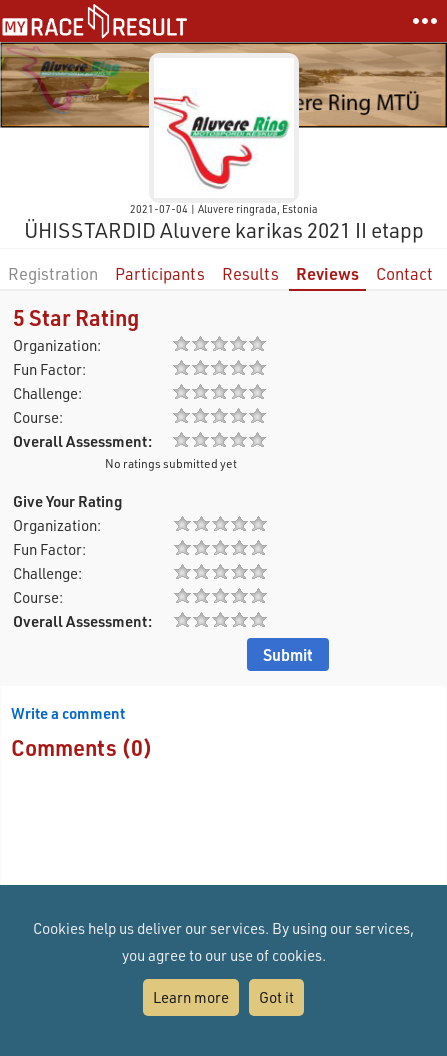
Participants (160, 273)
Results (250, 273)
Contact (404, 273)
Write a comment (68, 713)
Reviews (327, 273)
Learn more (191, 997)
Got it (276, 997)
